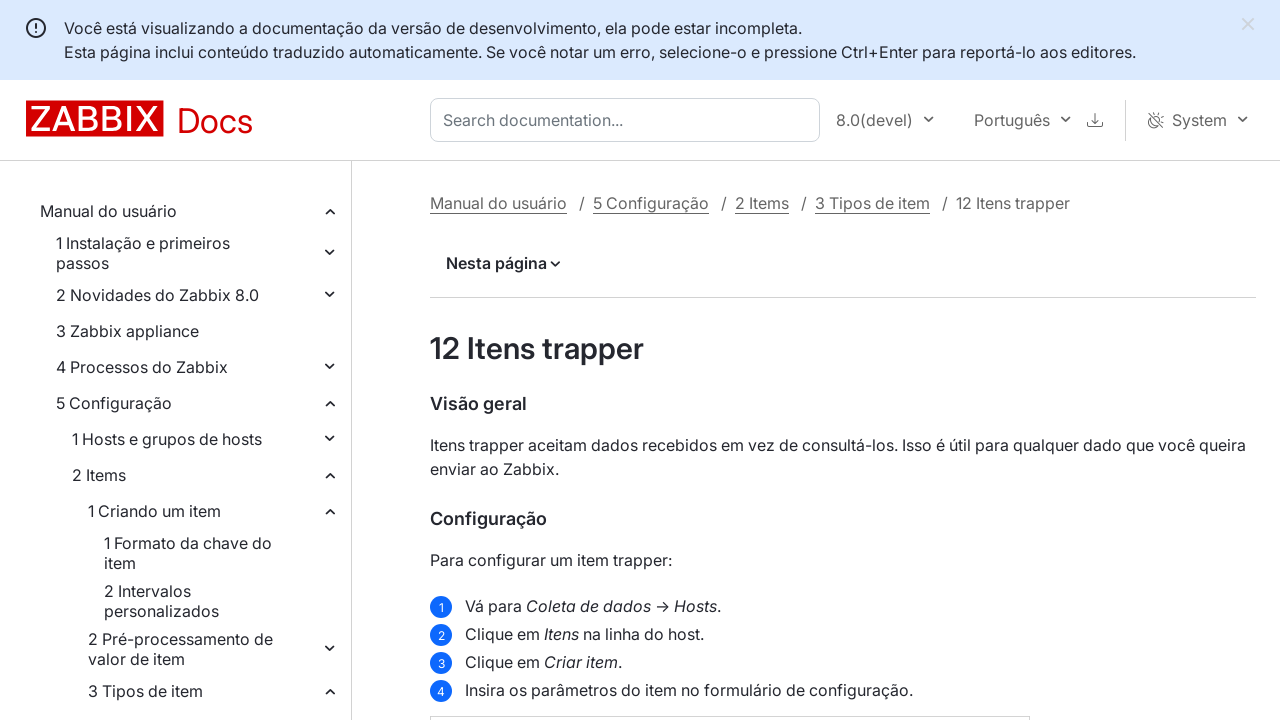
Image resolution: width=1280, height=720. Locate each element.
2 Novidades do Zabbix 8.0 (157, 295)
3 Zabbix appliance (127, 331)
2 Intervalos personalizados (161, 601)
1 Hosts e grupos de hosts (167, 439)
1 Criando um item (154, 511)
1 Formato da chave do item (188, 553)
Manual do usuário (108, 211)
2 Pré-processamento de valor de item (180, 649)
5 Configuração (114, 403)
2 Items (99, 475)
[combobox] (629, 120)
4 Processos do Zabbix (142, 367)
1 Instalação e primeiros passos (143, 253)
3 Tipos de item (145, 691)
